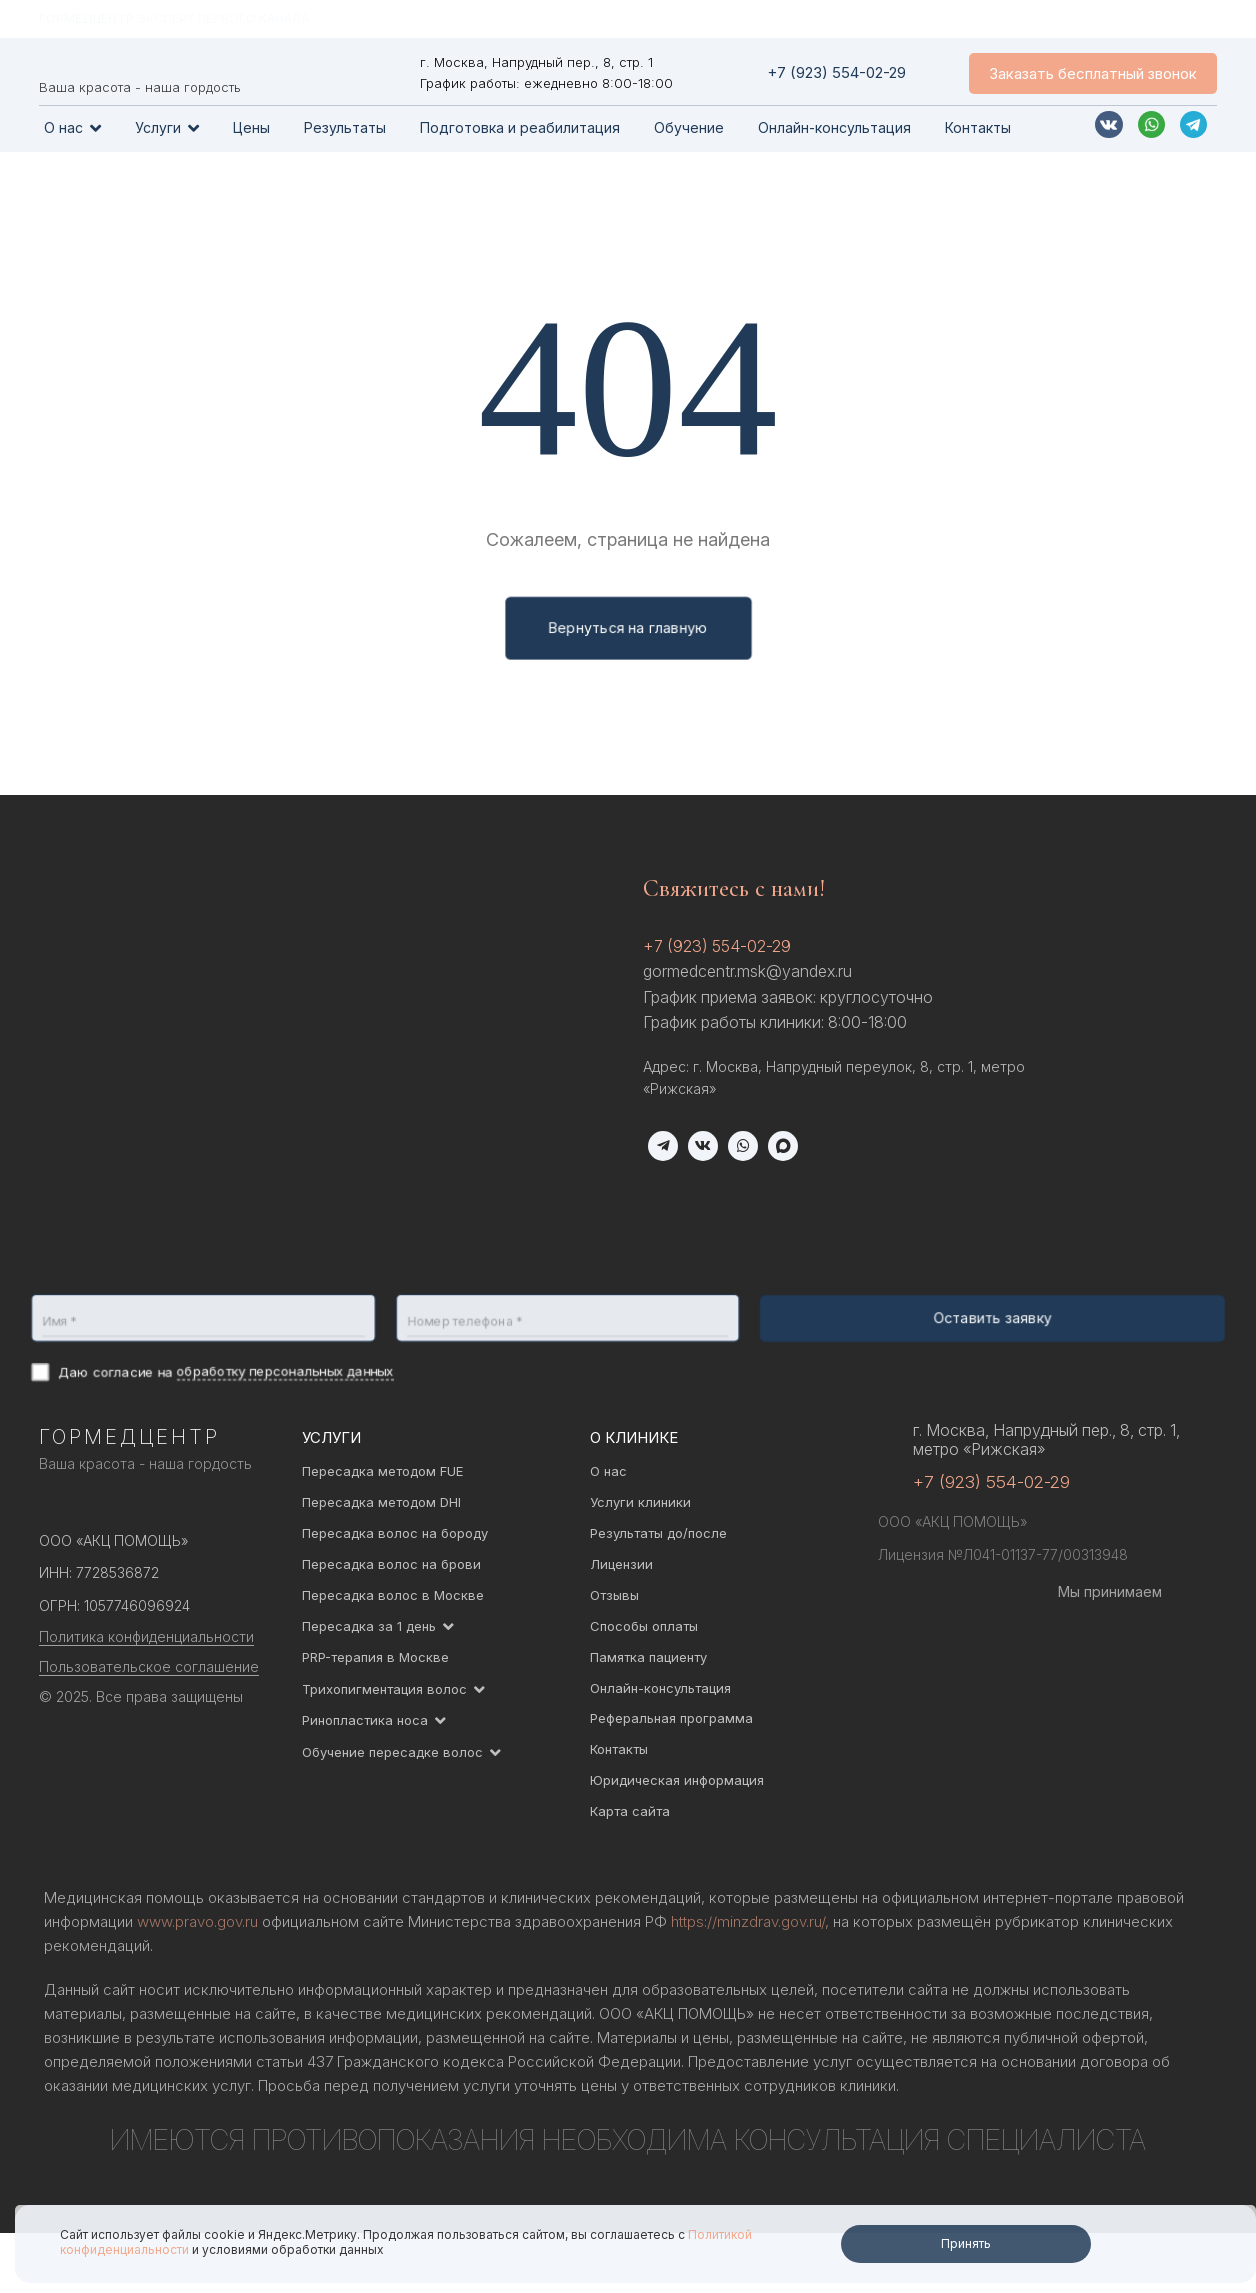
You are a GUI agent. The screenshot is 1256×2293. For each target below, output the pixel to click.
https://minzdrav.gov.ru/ (748, 1921)
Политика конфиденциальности (146, 1636)
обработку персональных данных (281, 1371)
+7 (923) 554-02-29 (717, 946)
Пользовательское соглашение (149, 1666)
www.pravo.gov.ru (197, 1921)
